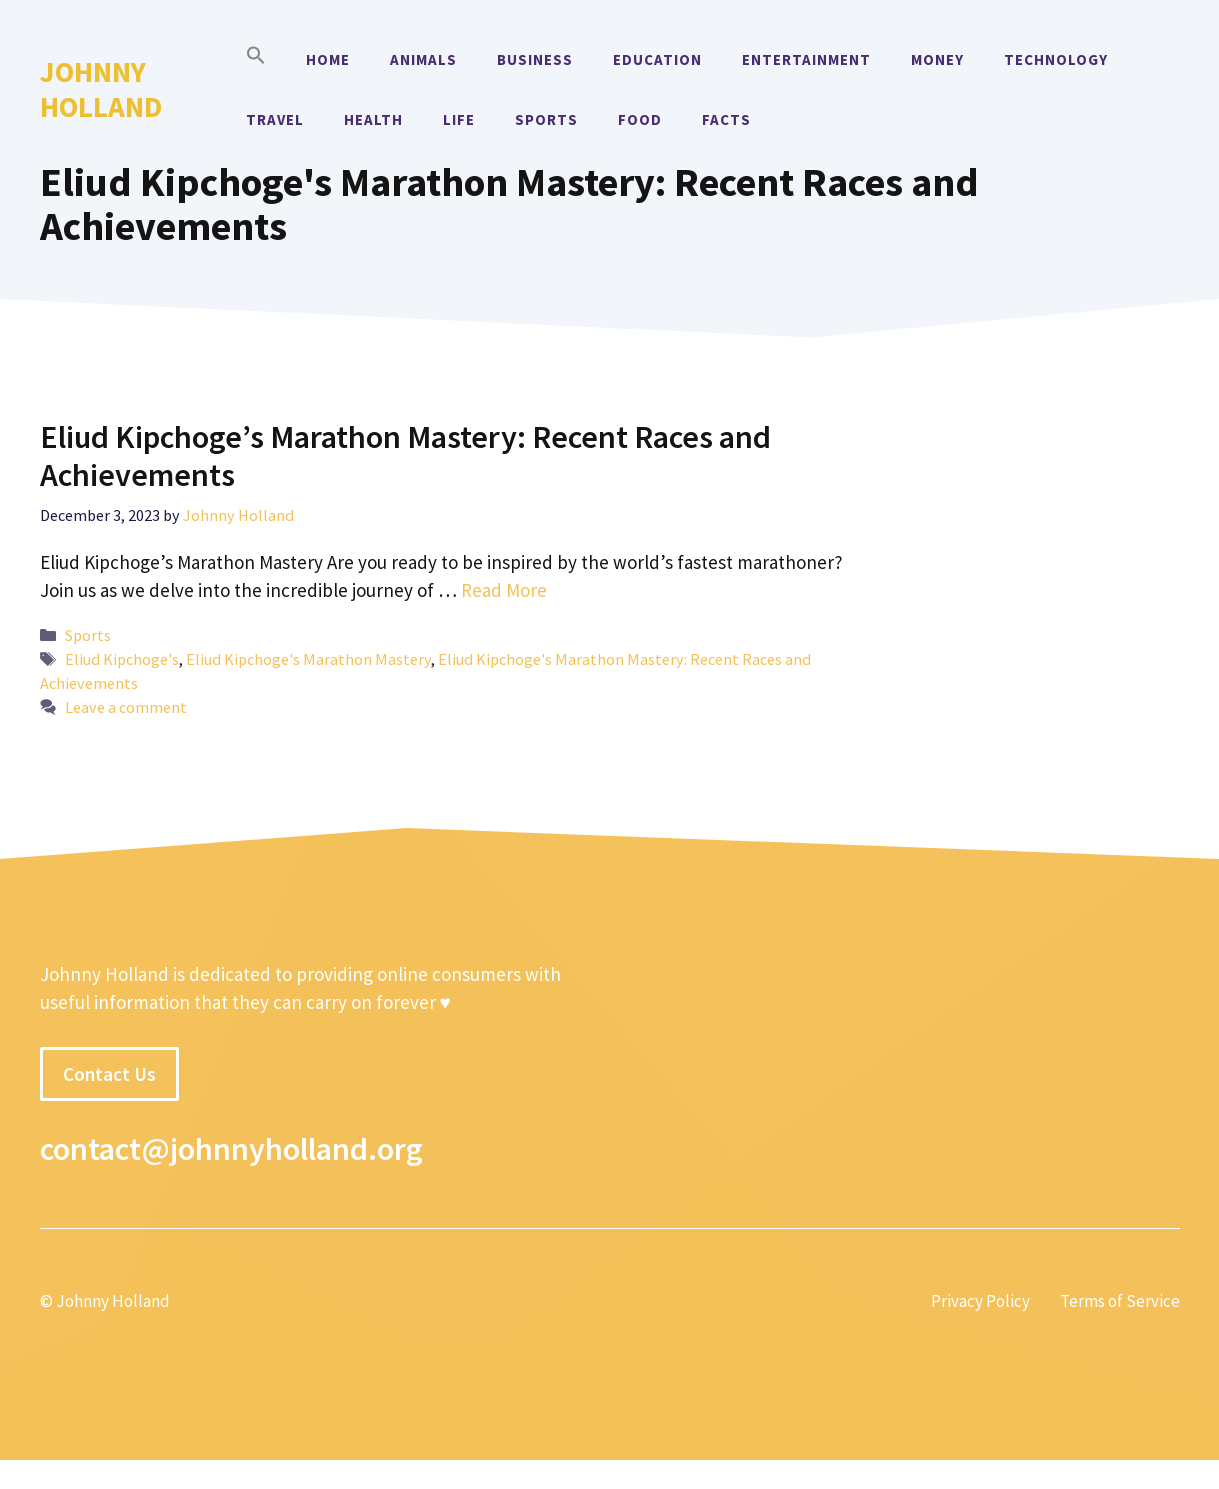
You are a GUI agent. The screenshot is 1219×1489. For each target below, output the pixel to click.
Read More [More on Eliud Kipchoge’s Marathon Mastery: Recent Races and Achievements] (504, 590)
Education (657, 59)
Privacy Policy (980, 1301)
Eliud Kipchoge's (122, 659)
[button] (256, 60)
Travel (275, 119)
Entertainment (806, 59)
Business (535, 59)
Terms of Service (1120, 1301)
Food (640, 119)
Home (328, 59)
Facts (726, 119)
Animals (423, 59)
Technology (1056, 59)
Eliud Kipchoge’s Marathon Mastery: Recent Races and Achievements (405, 456)
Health (373, 119)
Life (459, 119)
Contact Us (109, 1074)
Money (937, 59)
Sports (546, 119)
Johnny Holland (101, 89)
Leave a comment (126, 707)
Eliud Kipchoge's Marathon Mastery (308, 659)
